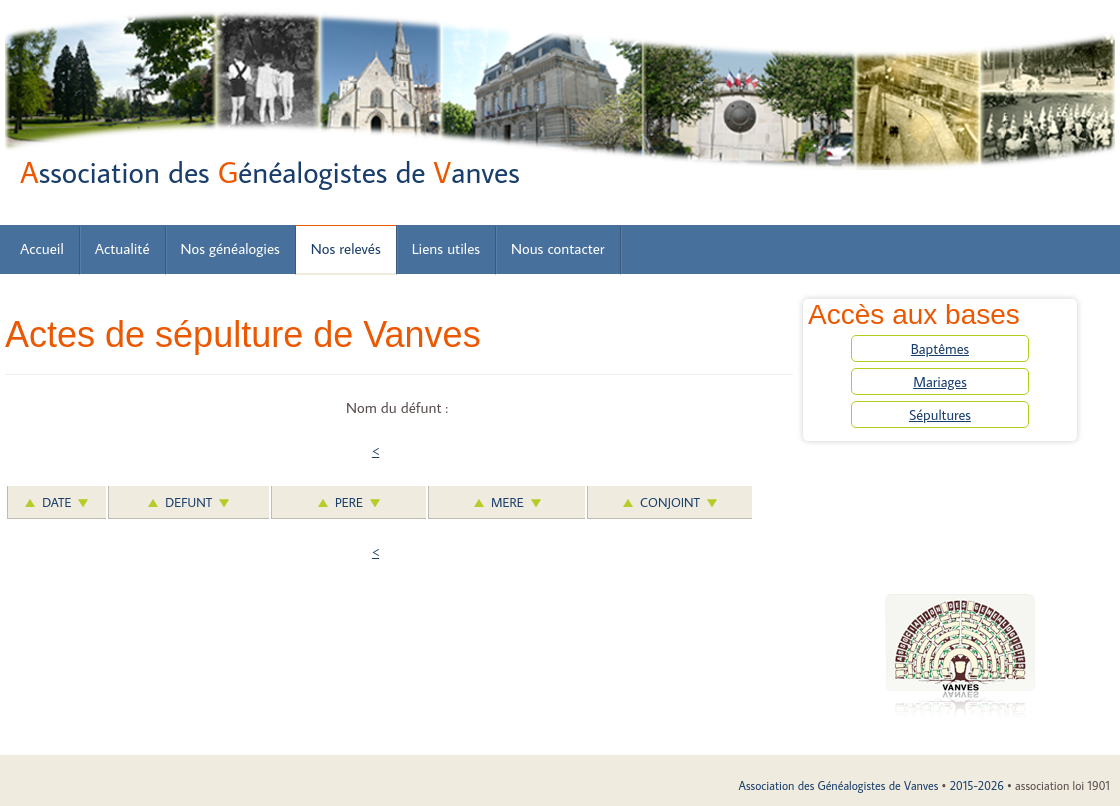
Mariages (940, 381)
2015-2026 (977, 785)
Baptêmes (940, 348)
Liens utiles (446, 248)
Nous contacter (558, 248)
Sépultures (940, 414)
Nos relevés (346, 248)
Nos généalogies (230, 248)
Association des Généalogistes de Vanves (838, 785)
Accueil (42, 248)
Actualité (122, 248)
